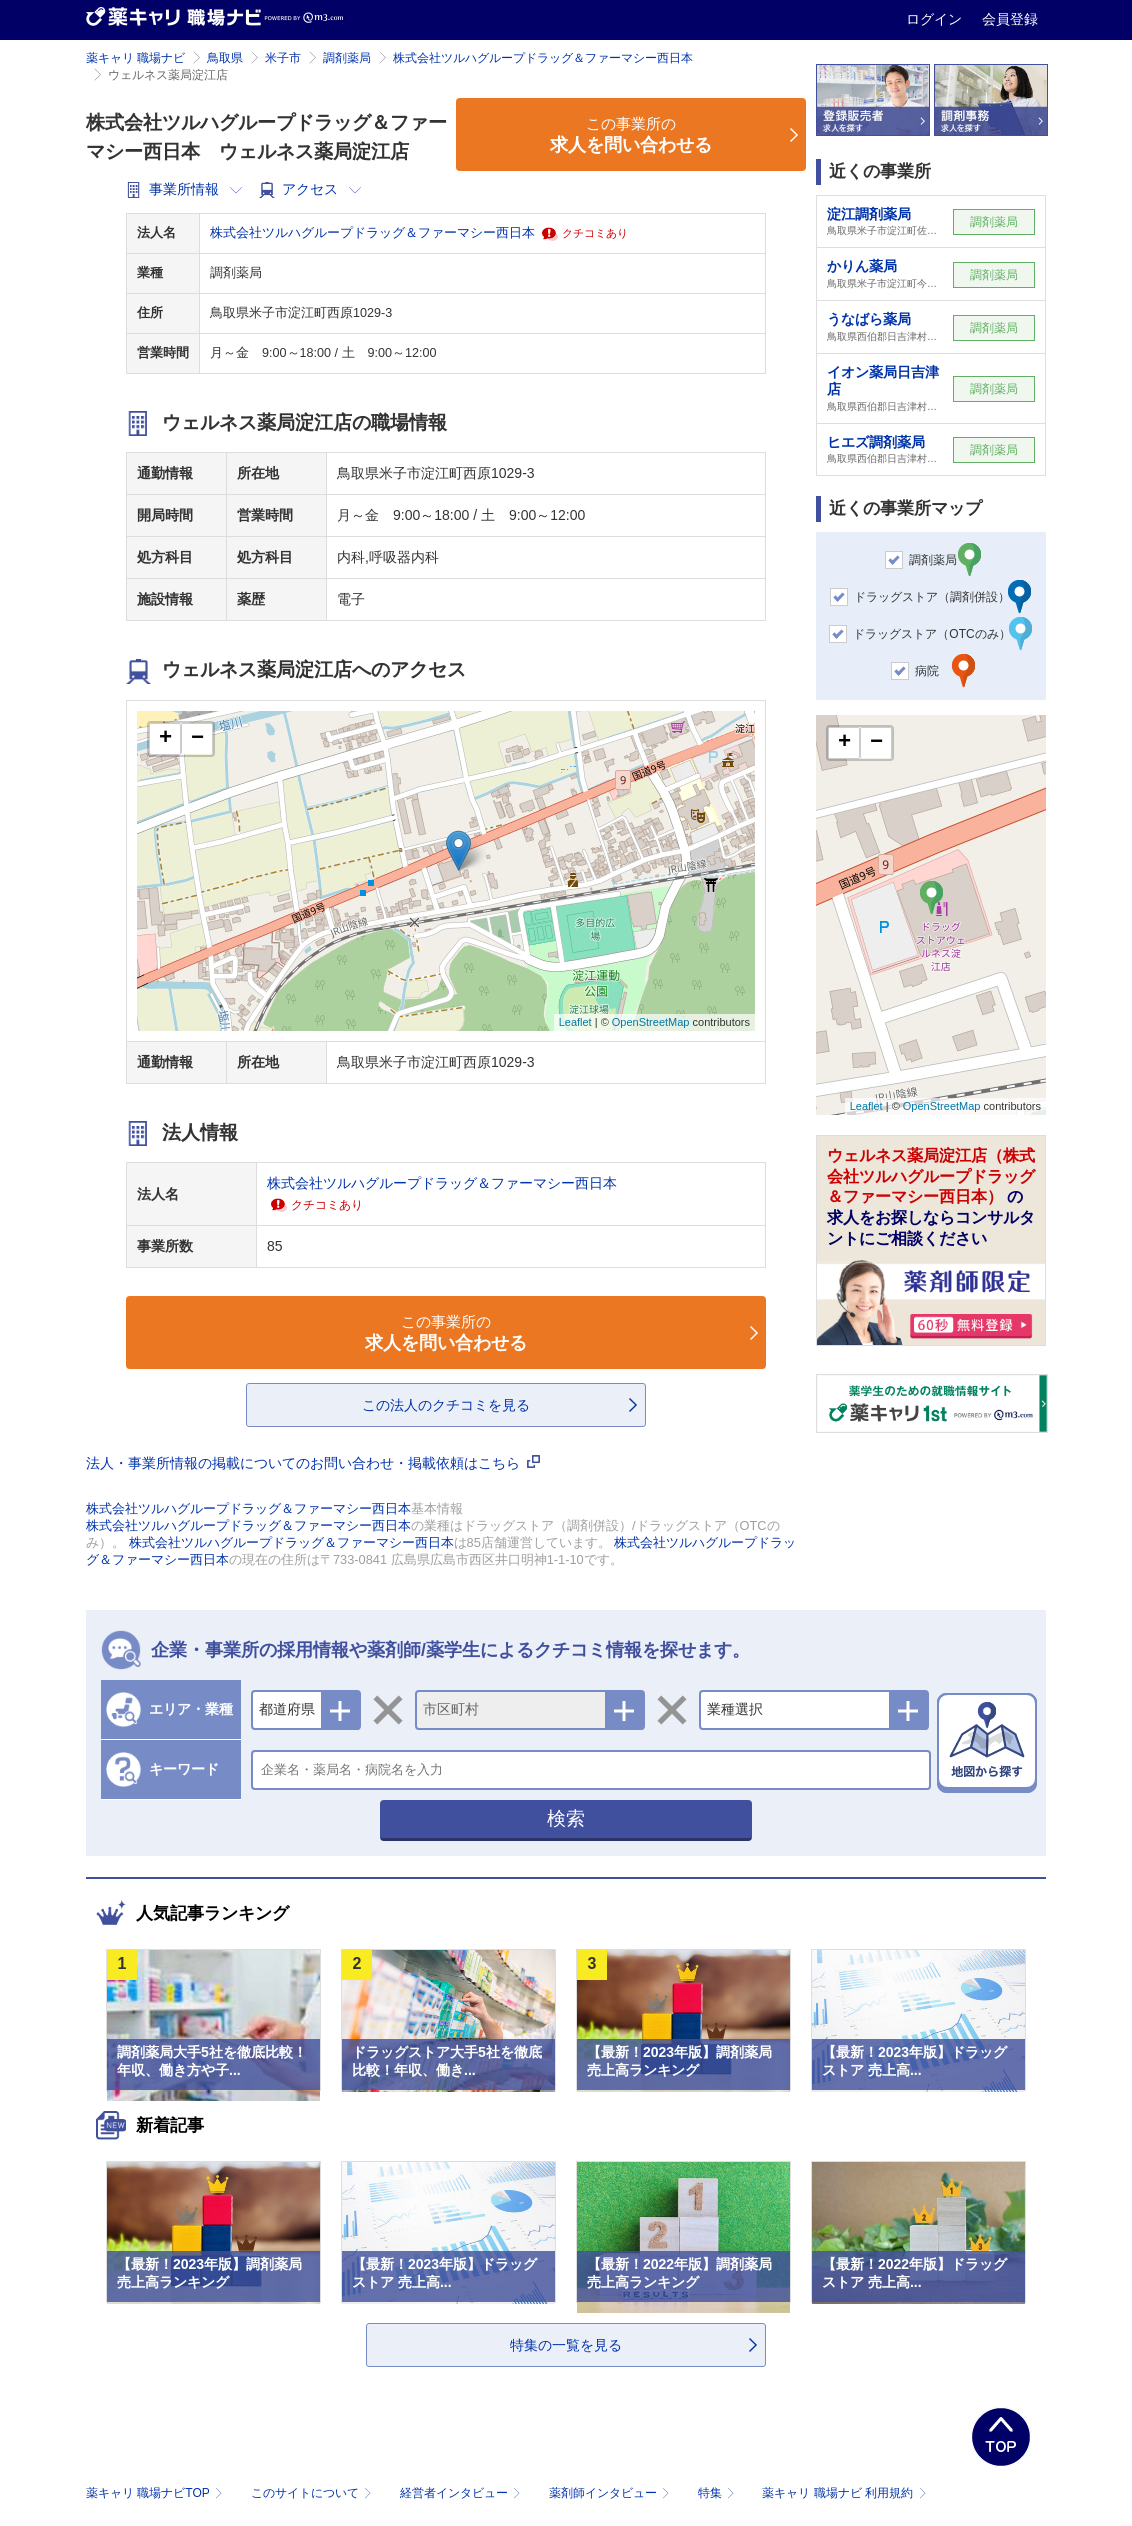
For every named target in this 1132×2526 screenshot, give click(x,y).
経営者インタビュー (462, 2493)
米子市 (283, 58)
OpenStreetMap (651, 1022)
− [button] (197, 739)
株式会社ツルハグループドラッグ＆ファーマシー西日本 (543, 58)
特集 (718, 2493)
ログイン (936, 19)
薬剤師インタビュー (611, 2493)
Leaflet (575, 1022)
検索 (566, 1818)
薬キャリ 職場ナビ (135, 58)
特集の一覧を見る (566, 2345)
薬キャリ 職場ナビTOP (156, 2493)
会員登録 (1010, 19)
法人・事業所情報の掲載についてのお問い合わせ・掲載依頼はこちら (313, 1463)
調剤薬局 (347, 58)
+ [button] (165, 739)
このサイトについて (313, 2493)
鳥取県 (225, 58)
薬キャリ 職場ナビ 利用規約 (844, 2493)
